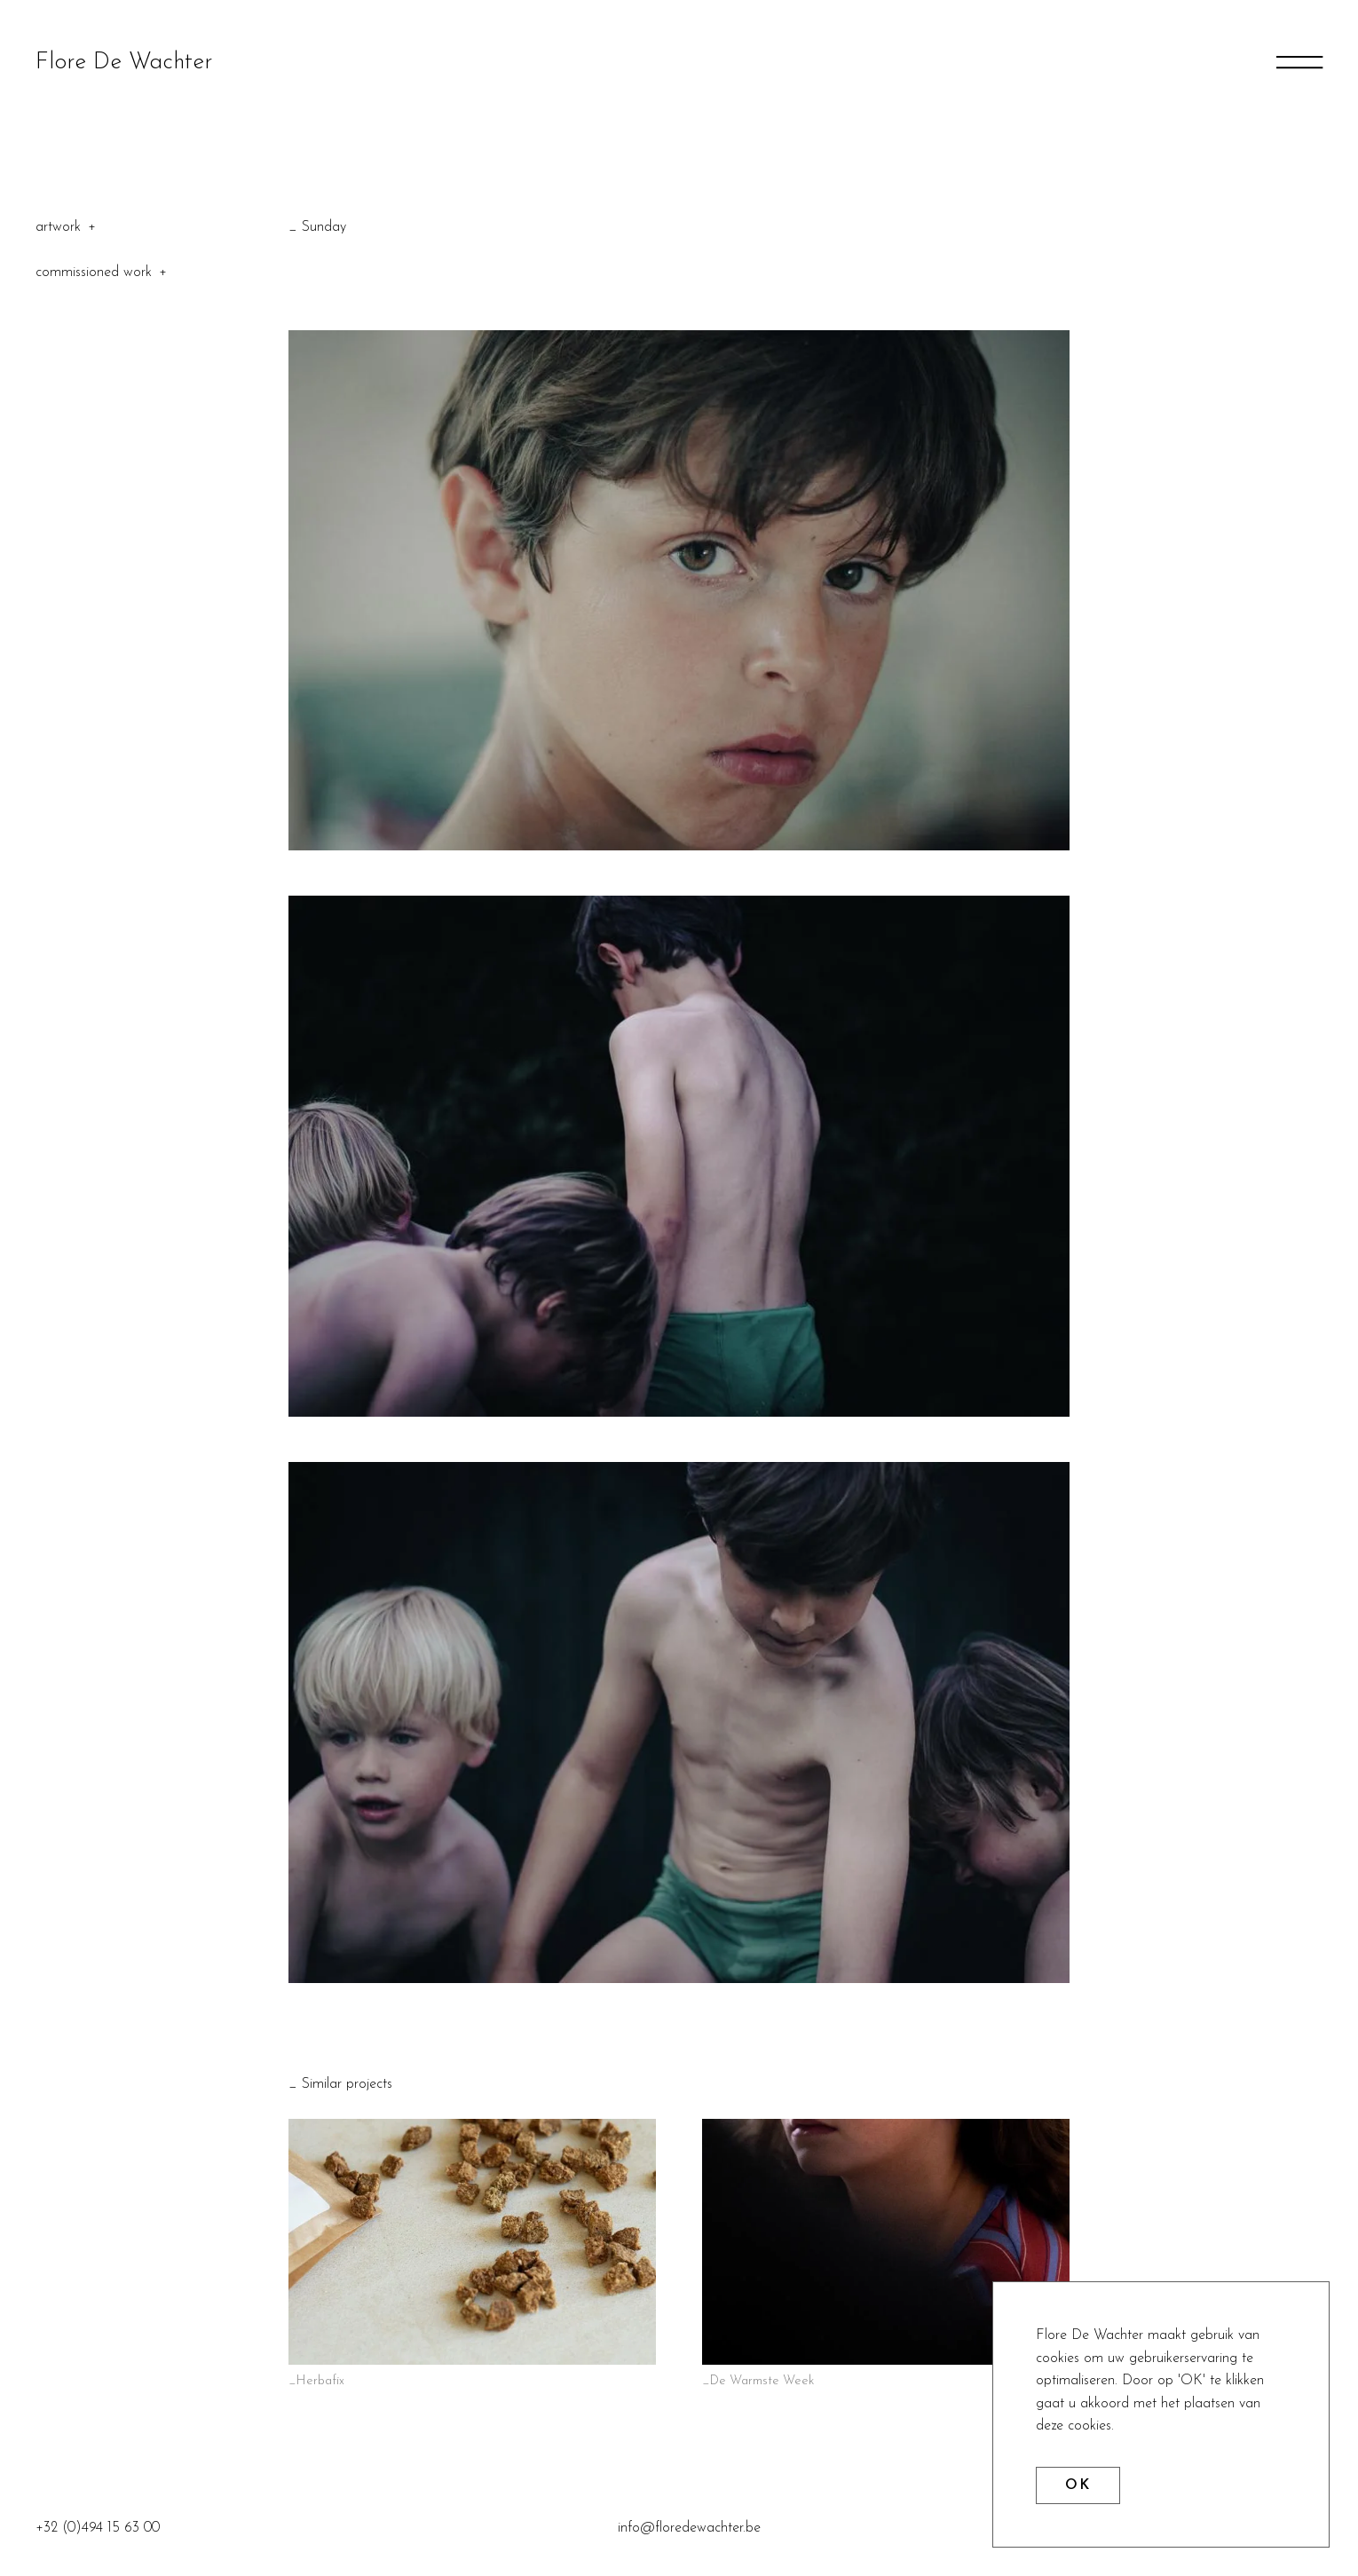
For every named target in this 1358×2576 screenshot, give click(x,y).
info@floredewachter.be (689, 2528)
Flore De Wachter (124, 63)
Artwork (58, 227)
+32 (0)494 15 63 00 (98, 2528)
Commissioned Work (94, 272)
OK (1078, 2485)
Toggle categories (91, 227)
